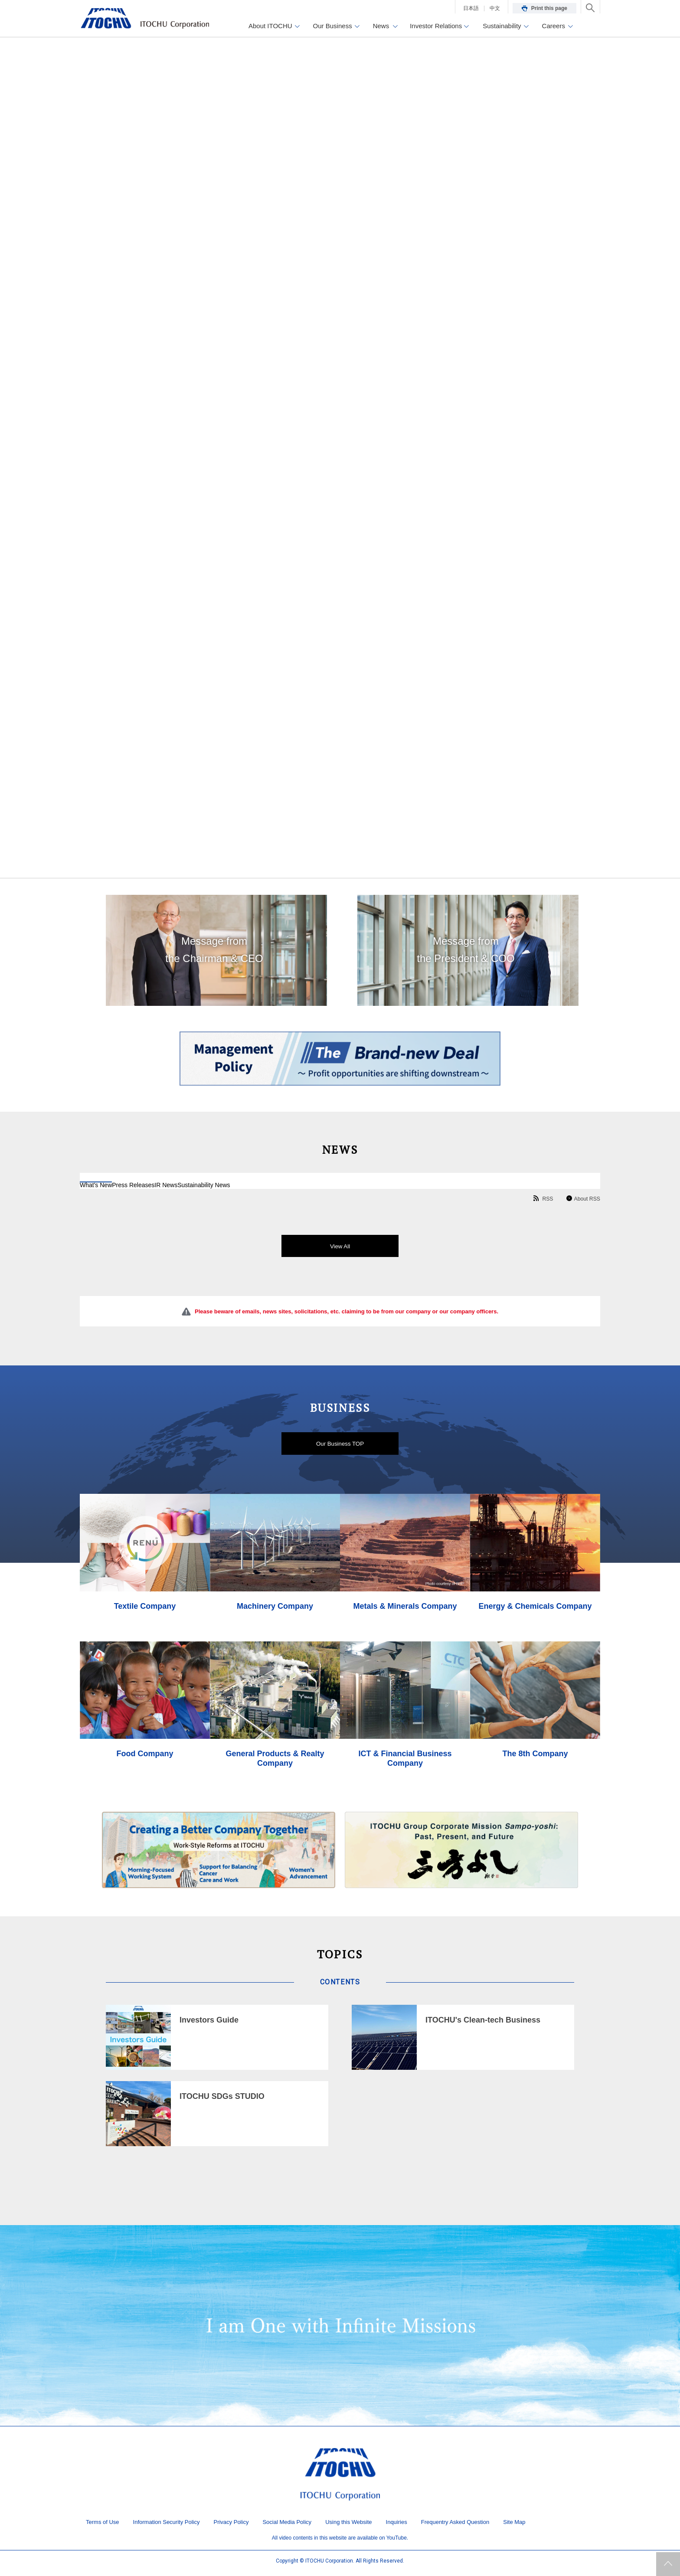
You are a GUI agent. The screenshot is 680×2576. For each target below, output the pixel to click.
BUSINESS (340, 1408)
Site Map (514, 2526)
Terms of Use (102, 2526)
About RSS (585, 1198)
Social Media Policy (286, 2526)
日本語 (471, 8)
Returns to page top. (668, 2564)
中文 (495, 8)
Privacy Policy (230, 2526)
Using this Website (348, 2526)
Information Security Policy (166, 2526)
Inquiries (396, 2526)
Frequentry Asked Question (455, 2526)
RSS (537, 1198)
